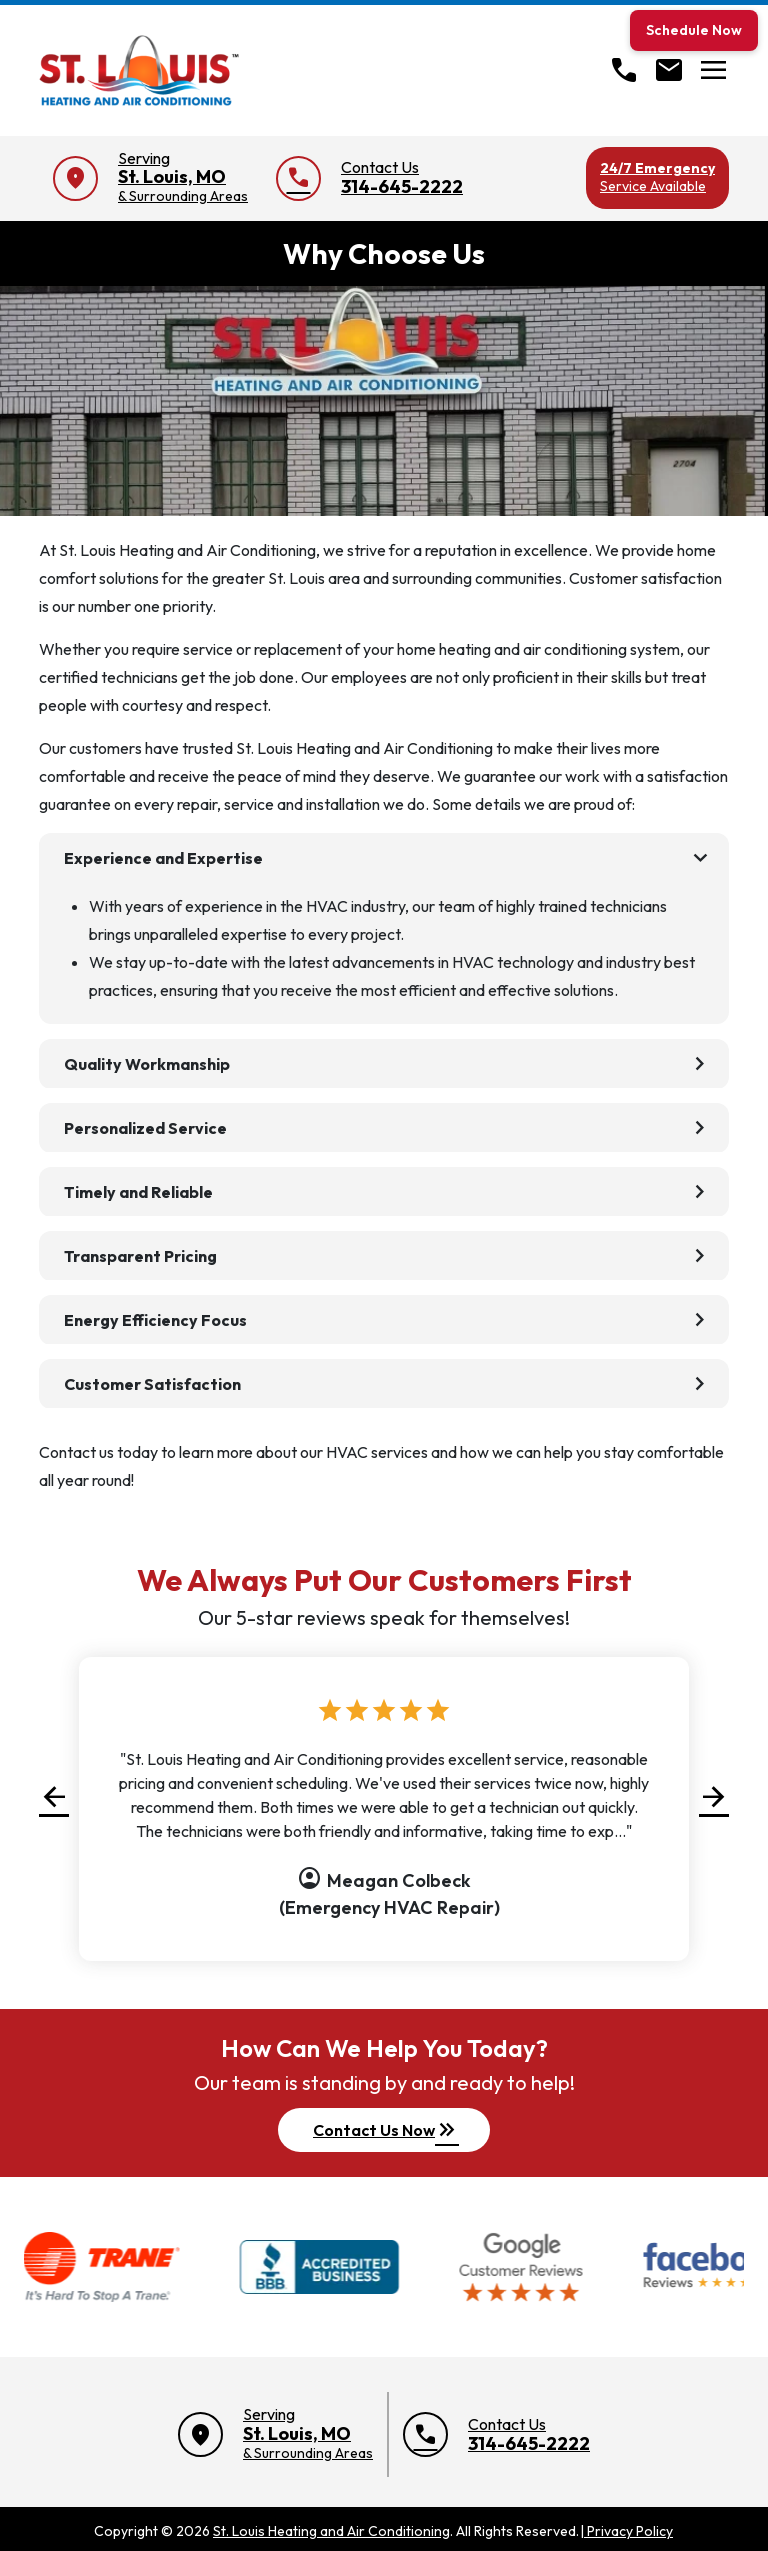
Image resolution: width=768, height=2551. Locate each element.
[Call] (624, 70)
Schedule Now (694, 30)
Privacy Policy (626, 2531)
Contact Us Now (386, 2130)
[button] (54, 1797)
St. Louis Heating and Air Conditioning (331, 2531)
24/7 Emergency (657, 177)
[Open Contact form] (669, 70)
